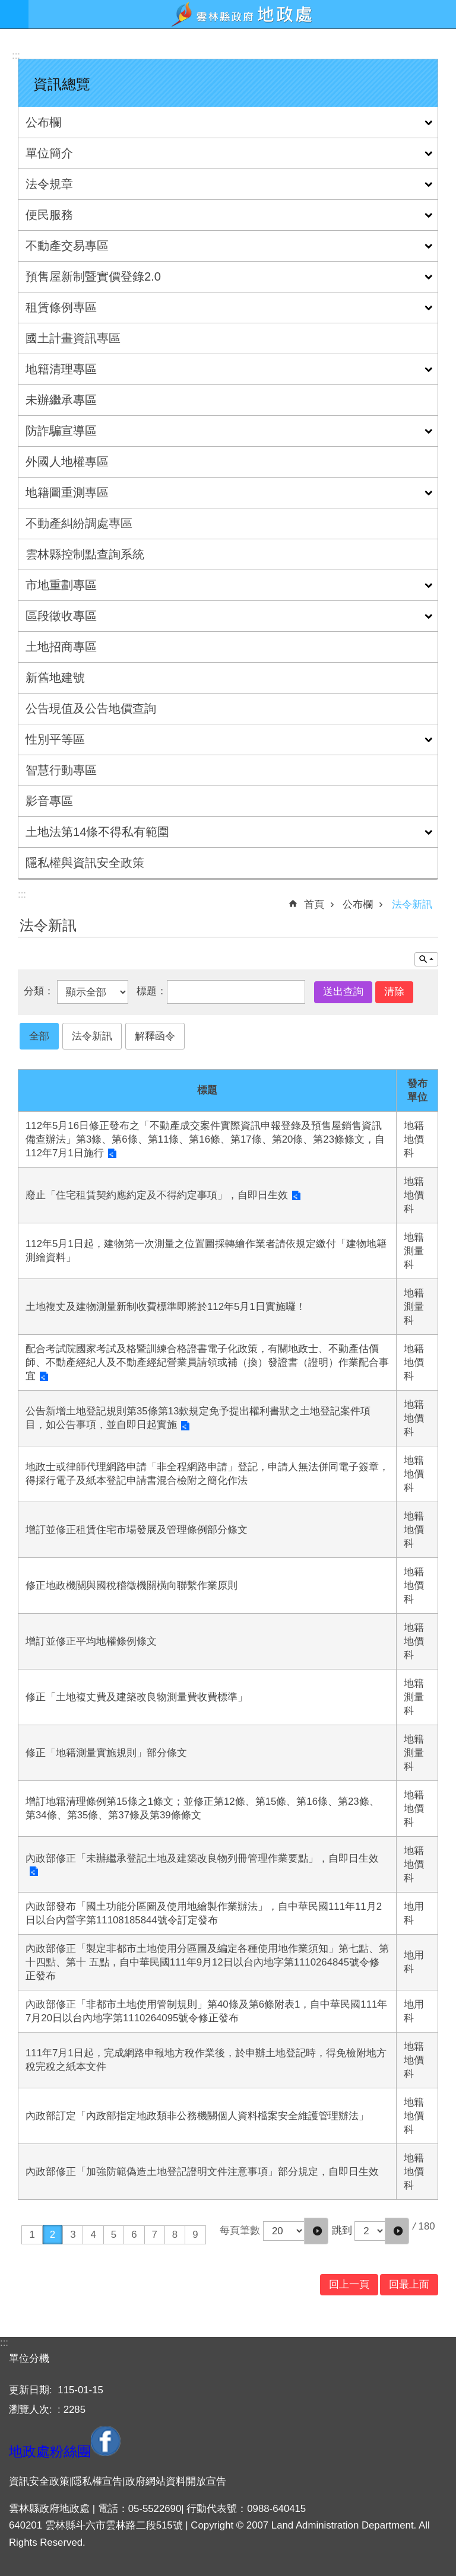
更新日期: (32, 2390)
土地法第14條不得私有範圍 (97, 831)
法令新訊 (412, 904)
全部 (39, 1036)
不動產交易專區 (67, 245)
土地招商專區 (61, 646)
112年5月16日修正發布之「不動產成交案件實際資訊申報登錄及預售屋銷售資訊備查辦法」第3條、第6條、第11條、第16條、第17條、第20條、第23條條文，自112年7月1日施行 (205, 1139)
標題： (152, 991)
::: (16, 55)
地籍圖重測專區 (67, 492)
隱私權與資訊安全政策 (85, 862)
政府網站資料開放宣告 (175, 2481)
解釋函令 (155, 1036)
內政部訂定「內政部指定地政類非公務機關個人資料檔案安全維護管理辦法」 (197, 2116)
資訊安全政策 (39, 2481)
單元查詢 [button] (426, 959)
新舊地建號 (55, 677)
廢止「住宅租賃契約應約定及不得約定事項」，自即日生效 (157, 1195)
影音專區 (49, 800)
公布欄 (43, 122)
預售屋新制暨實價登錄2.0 (93, 276)
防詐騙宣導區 (61, 430)
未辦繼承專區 (61, 399)
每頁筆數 (240, 2230)
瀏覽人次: (32, 2409)
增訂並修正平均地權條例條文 (91, 1641)
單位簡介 (49, 153)
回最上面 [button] (409, 2284)
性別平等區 (55, 739)
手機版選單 (14, 14)
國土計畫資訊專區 (73, 338)
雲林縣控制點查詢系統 (85, 554)
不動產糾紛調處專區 (79, 523)
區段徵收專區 (61, 615)
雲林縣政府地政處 (242, 14)
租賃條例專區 (61, 307)
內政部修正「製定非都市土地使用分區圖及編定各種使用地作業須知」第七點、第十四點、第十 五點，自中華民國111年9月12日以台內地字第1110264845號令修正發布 (207, 1962)
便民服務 (49, 214)
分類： (40, 991)
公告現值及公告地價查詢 (91, 708)
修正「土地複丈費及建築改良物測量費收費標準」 (137, 1697)
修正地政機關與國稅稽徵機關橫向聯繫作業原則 (132, 1585)
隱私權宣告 (97, 2481)
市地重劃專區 (61, 584)
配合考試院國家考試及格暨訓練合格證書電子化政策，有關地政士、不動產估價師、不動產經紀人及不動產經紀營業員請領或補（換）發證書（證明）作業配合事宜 (207, 1362)
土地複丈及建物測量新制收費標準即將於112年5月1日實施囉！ (166, 1306)
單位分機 (29, 2358)
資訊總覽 (61, 84)
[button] (316, 2231)
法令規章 (49, 183)
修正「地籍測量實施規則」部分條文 (106, 1752)
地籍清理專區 (61, 369)
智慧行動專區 (61, 770)
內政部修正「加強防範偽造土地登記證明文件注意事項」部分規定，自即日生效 (202, 2171)
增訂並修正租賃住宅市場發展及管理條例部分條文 (137, 1529)
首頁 (314, 904)
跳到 (342, 2230)
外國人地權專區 (67, 461)
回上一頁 (349, 2284)
